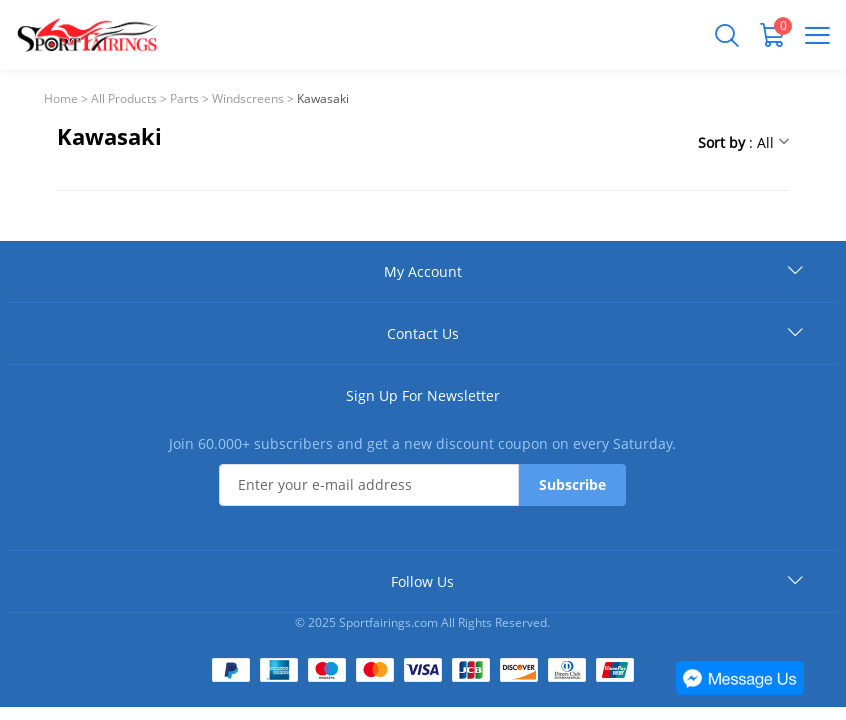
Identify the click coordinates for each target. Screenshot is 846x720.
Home (61, 98)
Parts (184, 98)
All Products (124, 98)
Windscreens (248, 98)
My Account (423, 271)
